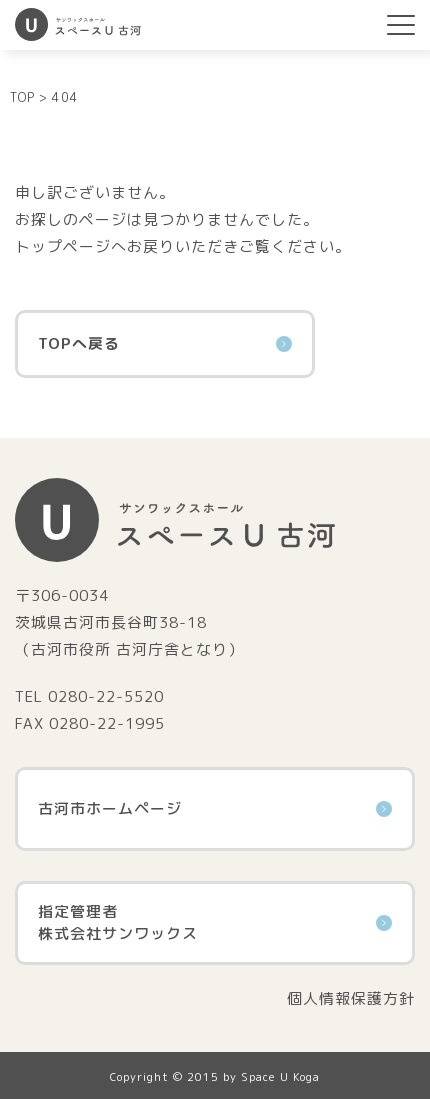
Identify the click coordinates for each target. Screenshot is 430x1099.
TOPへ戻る (165, 343)
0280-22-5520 (106, 696)
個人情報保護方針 (351, 998)
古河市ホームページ (215, 808)
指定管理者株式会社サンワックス (215, 923)
